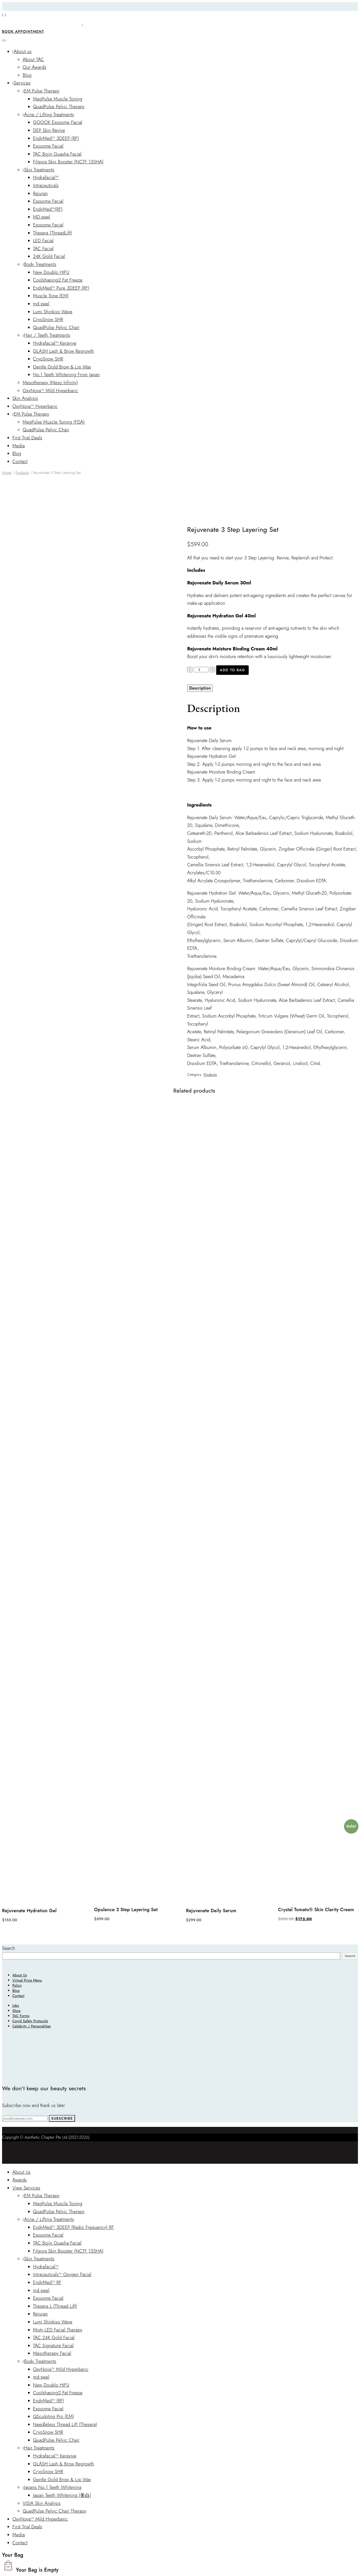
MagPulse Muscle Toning (57, 99)
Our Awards (34, 67)
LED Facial (43, 240)
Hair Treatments (39, 2448)
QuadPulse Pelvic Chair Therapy (54, 2511)
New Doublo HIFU (51, 272)
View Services (26, 2188)
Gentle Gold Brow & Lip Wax (62, 367)
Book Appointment (23, 31)
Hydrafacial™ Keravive (54, 343)
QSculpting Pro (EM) (53, 2416)
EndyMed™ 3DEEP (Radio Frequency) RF (73, 2227)
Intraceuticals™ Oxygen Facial (62, 2274)
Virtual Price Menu (27, 1980)
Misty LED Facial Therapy (57, 2330)
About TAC (33, 59)
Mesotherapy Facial (52, 2353)
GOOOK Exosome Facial (57, 122)
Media (18, 445)
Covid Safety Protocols (30, 2021)
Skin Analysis (25, 398)
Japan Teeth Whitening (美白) (62, 2495)
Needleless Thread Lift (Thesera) (65, 2424)
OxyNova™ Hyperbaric (34, 406)
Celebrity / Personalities (31, 2026)
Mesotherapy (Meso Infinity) (50, 382)
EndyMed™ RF (47, 2282)
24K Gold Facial (49, 256)
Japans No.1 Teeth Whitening (52, 2487)
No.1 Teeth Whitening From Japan (66, 374)
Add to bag (232, 670)
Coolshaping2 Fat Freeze (57, 280)
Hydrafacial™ (45, 177)
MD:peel (41, 217)
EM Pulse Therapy (41, 91)
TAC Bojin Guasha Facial (57, 154)
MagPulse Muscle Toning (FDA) (54, 422)
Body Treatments (39, 264)
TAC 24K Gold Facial (53, 2337)
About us (22, 51)
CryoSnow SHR (48, 319)
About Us (19, 1975)
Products (22, 472)
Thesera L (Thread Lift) (55, 2306)
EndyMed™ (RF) (48, 2400)
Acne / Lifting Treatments (48, 114)
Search (8, 1948)
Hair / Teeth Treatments (46, 335)
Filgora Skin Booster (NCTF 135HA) (68, 161)
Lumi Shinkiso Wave (52, 311)
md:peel (41, 303)
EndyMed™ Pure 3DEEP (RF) (61, 288)
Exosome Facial (48, 146)
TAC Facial (43, 248)
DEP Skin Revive (49, 130)
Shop (16, 2010)
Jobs (15, 2005)
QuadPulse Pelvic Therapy (59, 106)
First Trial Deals (27, 437)
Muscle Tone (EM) (51, 295)
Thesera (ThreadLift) (52, 233)
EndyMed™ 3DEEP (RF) (56, 138)
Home (6, 472)
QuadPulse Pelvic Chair (56, 327)
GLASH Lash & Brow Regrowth (63, 351)
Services (21, 83)
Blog (27, 75)
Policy (17, 1985)
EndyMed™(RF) (48, 209)
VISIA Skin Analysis (42, 2503)
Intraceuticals (45, 185)
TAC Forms (20, 2015)
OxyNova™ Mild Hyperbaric (50, 390)
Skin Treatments (38, 169)
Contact (20, 461)
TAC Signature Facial (53, 2345)
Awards (19, 2180)
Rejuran (40, 193)
